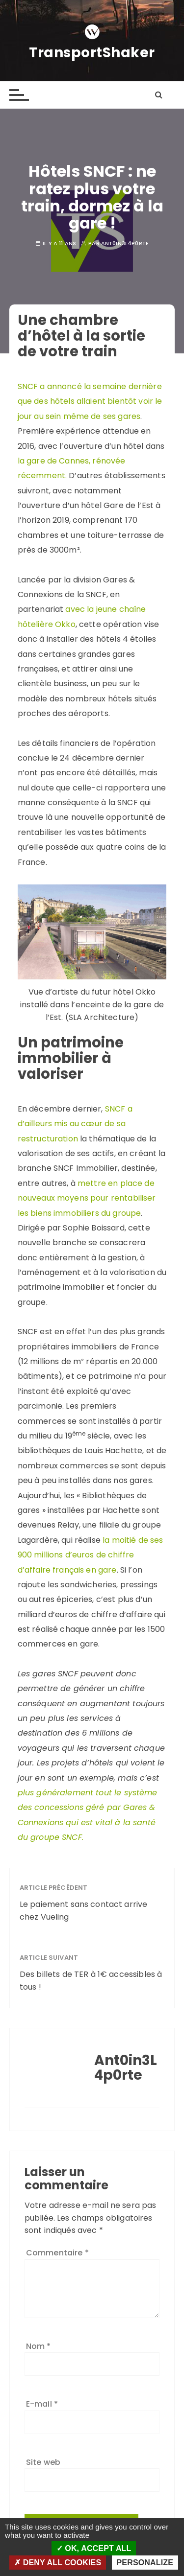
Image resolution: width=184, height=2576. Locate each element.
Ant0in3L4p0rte (125, 243)
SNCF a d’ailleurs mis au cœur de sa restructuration (75, 1123)
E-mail (42, 2404)
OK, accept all (93, 2548)
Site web (43, 2462)
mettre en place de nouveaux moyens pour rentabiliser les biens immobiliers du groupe (87, 1198)
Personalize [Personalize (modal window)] (145, 2562)
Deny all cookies (57, 2562)
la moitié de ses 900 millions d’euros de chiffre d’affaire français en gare (90, 1555)
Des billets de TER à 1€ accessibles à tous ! (91, 1981)
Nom (38, 2346)
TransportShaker (92, 53)
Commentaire (57, 2252)
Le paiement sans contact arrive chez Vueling (84, 1911)
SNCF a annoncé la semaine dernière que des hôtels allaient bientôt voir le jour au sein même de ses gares (90, 401)
